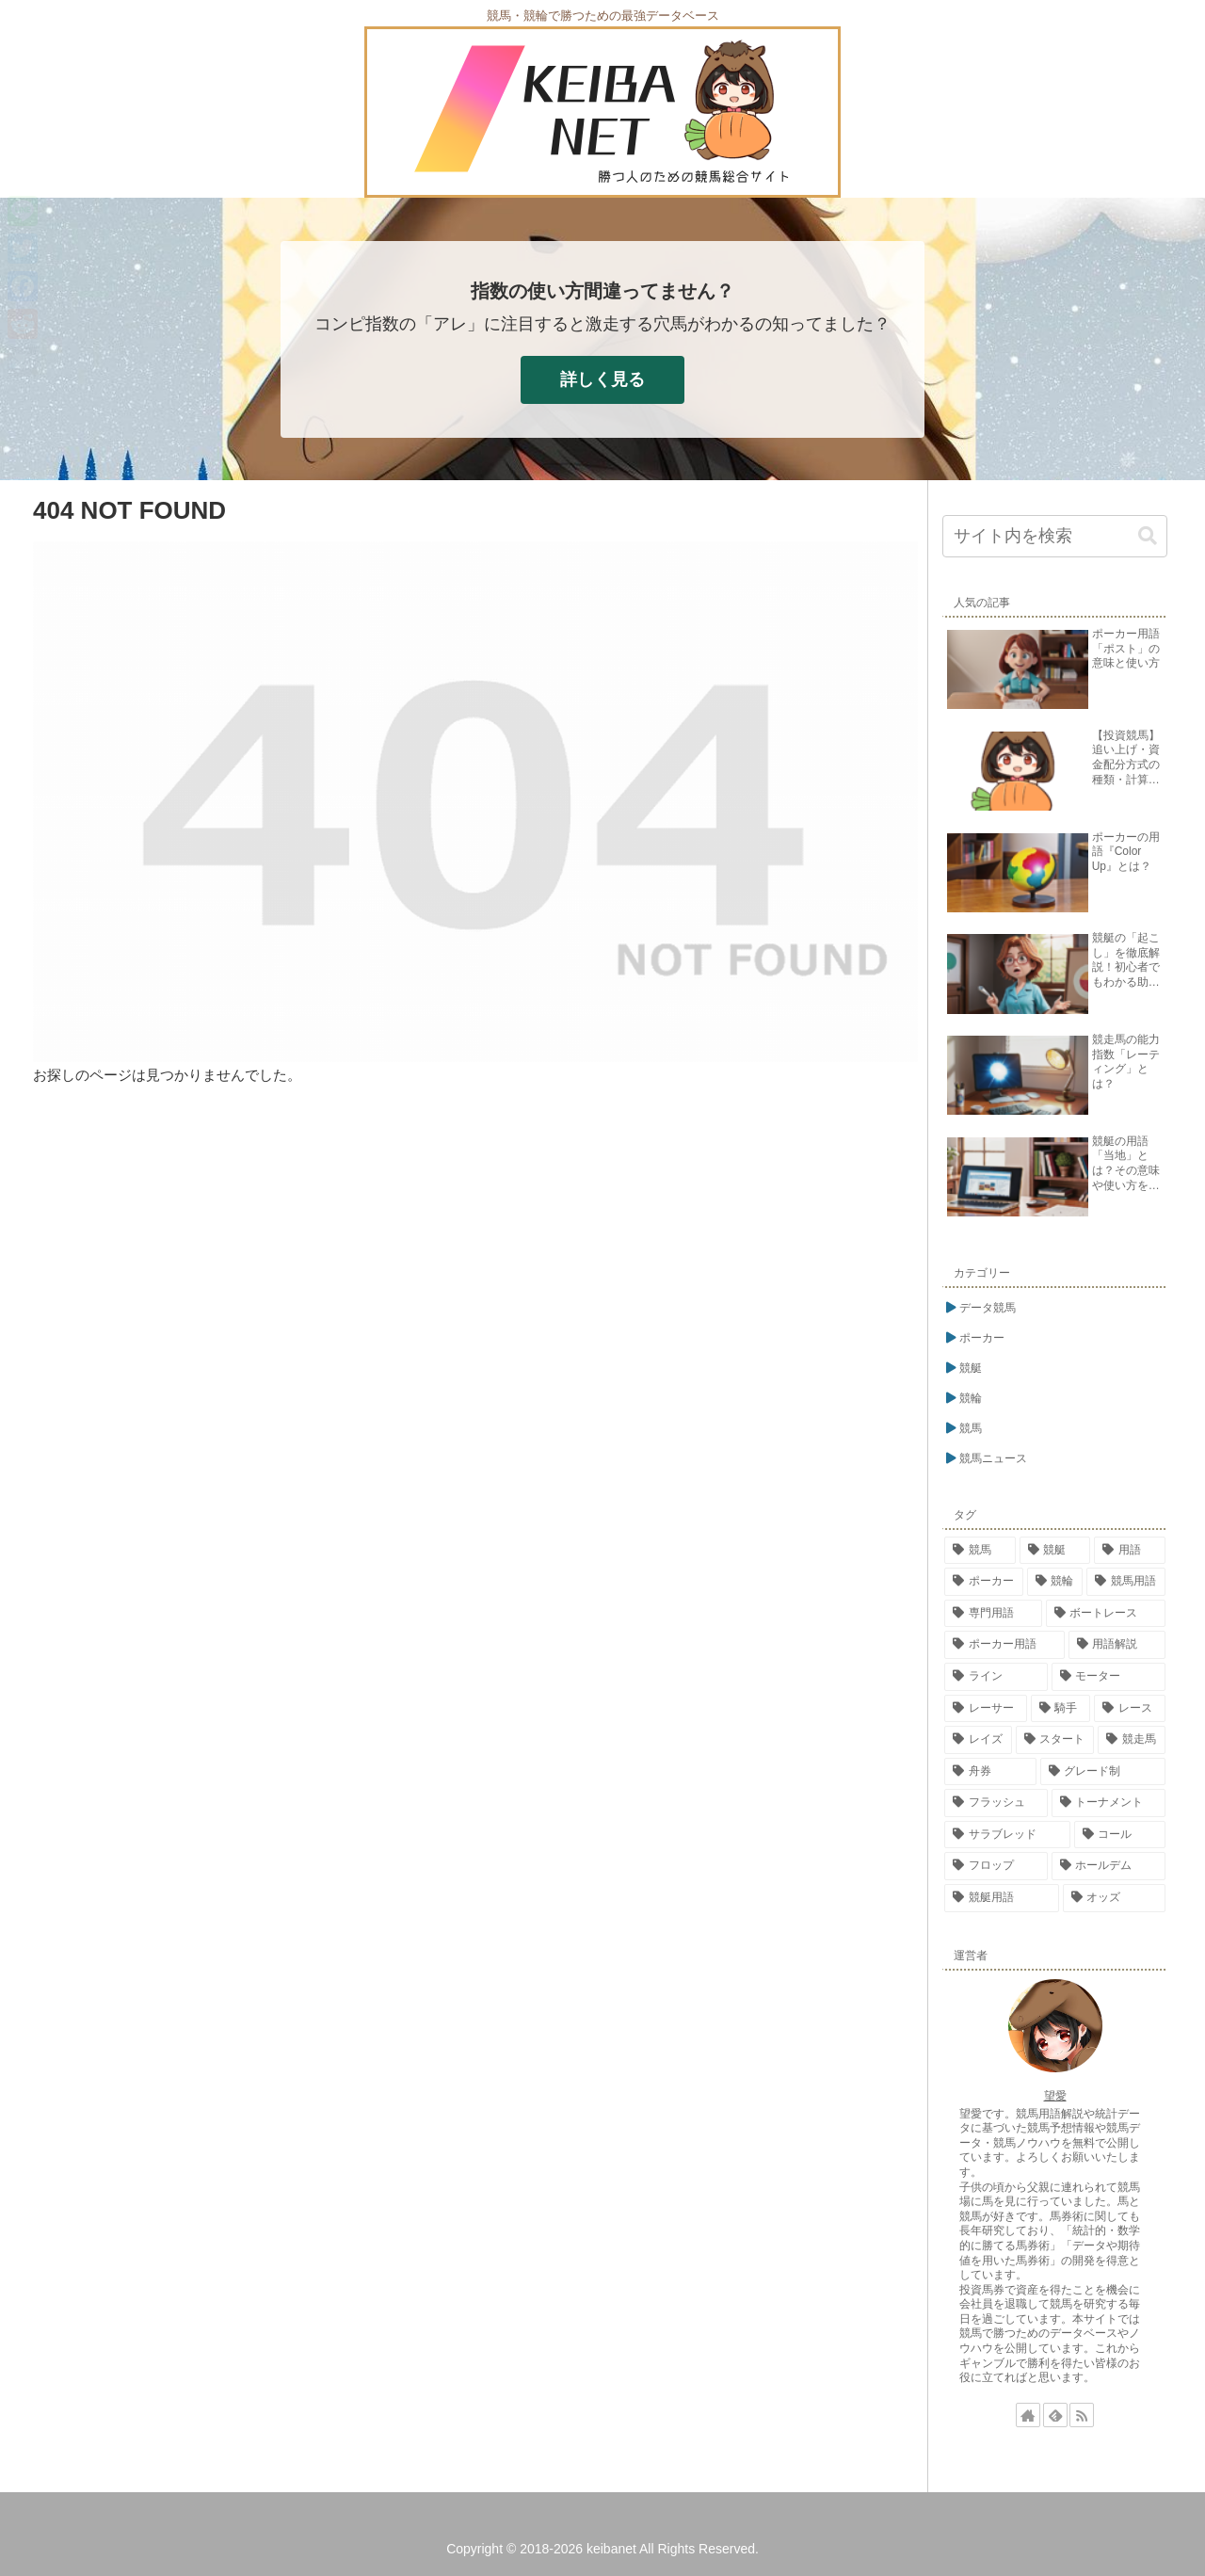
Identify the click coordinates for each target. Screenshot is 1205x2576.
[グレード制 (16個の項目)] (1103, 1772)
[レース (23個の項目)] (1129, 1709)
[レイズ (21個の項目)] (978, 1740)
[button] (1148, 536)
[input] (1054, 536)
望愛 (1055, 2095)
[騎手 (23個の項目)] (1061, 1709)
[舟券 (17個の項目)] (990, 1772)
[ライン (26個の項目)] (996, 1677)
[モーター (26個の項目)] (1109, 1677)
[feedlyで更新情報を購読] (1055, 2415)
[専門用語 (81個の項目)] (993, 1614)
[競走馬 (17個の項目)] (1131, 1740)
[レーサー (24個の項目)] (985, 1709)
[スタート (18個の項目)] (1055, 1740)
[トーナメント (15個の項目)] (1109, 1803)
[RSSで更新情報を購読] (1081, 2415)
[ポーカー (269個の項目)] (983, 1582)
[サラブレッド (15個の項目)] (1007, 1835)
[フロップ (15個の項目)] (996, 1866)
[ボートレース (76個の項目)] (1106, 1614)
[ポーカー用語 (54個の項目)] (1004, 1645)
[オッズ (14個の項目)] (1114, 1898)
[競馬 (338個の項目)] (980, 1551)
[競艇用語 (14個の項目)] (1001, 1898)
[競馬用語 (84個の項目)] (1125, 1582)
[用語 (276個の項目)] (1129, 1551)
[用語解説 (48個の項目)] (1117, 1645)
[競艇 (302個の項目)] (1055, 1551)
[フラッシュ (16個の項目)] (996, 1803)
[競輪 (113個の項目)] (1055, 1582)
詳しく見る (602, 379)
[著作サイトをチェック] (1028, 2415)
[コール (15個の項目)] (1120, 1835)
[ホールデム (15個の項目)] (1109, 1866)
